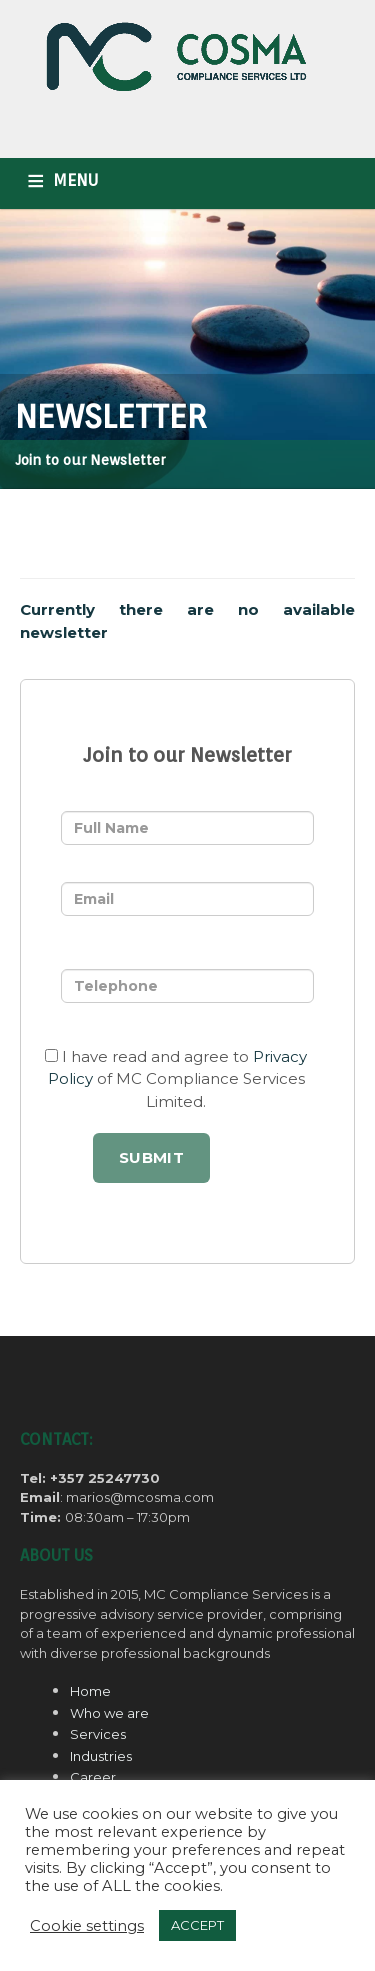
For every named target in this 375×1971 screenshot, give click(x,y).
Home (90, 1691)
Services (98, 1734)
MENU (75, 180)
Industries (101, 1756)
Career (93, 1777)
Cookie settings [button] (87, 1926)
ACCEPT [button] (197, 1925)
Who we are (109, 1713)
